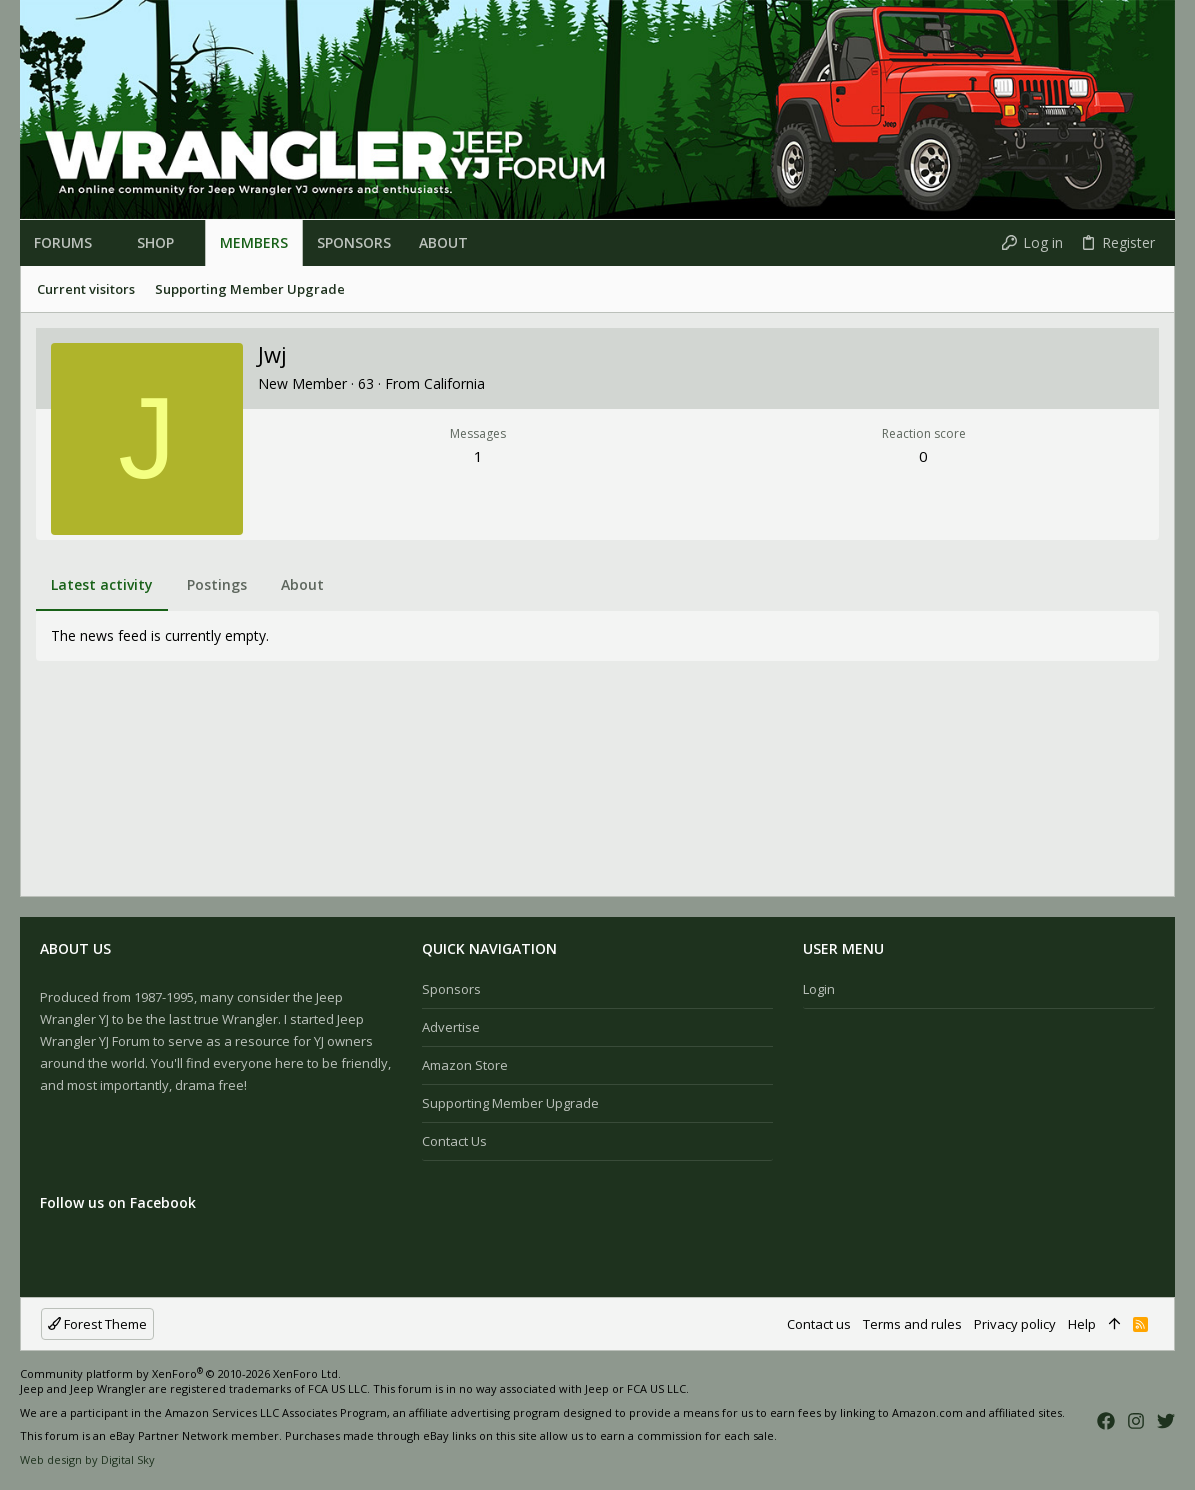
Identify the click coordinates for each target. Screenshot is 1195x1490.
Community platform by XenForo (180, 1373)
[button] (100, 243)
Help (1082, 1324)
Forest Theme (97, 1324)
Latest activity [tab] (102, 584)
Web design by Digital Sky (87, 1459)
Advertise (451, 1027)
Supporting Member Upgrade (510, 1103)
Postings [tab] (217, 584)
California (454, 383)
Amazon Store (465, 1065)
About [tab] (302, 584)
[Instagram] (1136, 1420)
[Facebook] (1106, 1420)
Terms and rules (912, 1324)
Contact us (454, 1141)
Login (819, 989)
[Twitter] (1166, 1420)
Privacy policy (1015, 1324)
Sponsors (451, 989)
